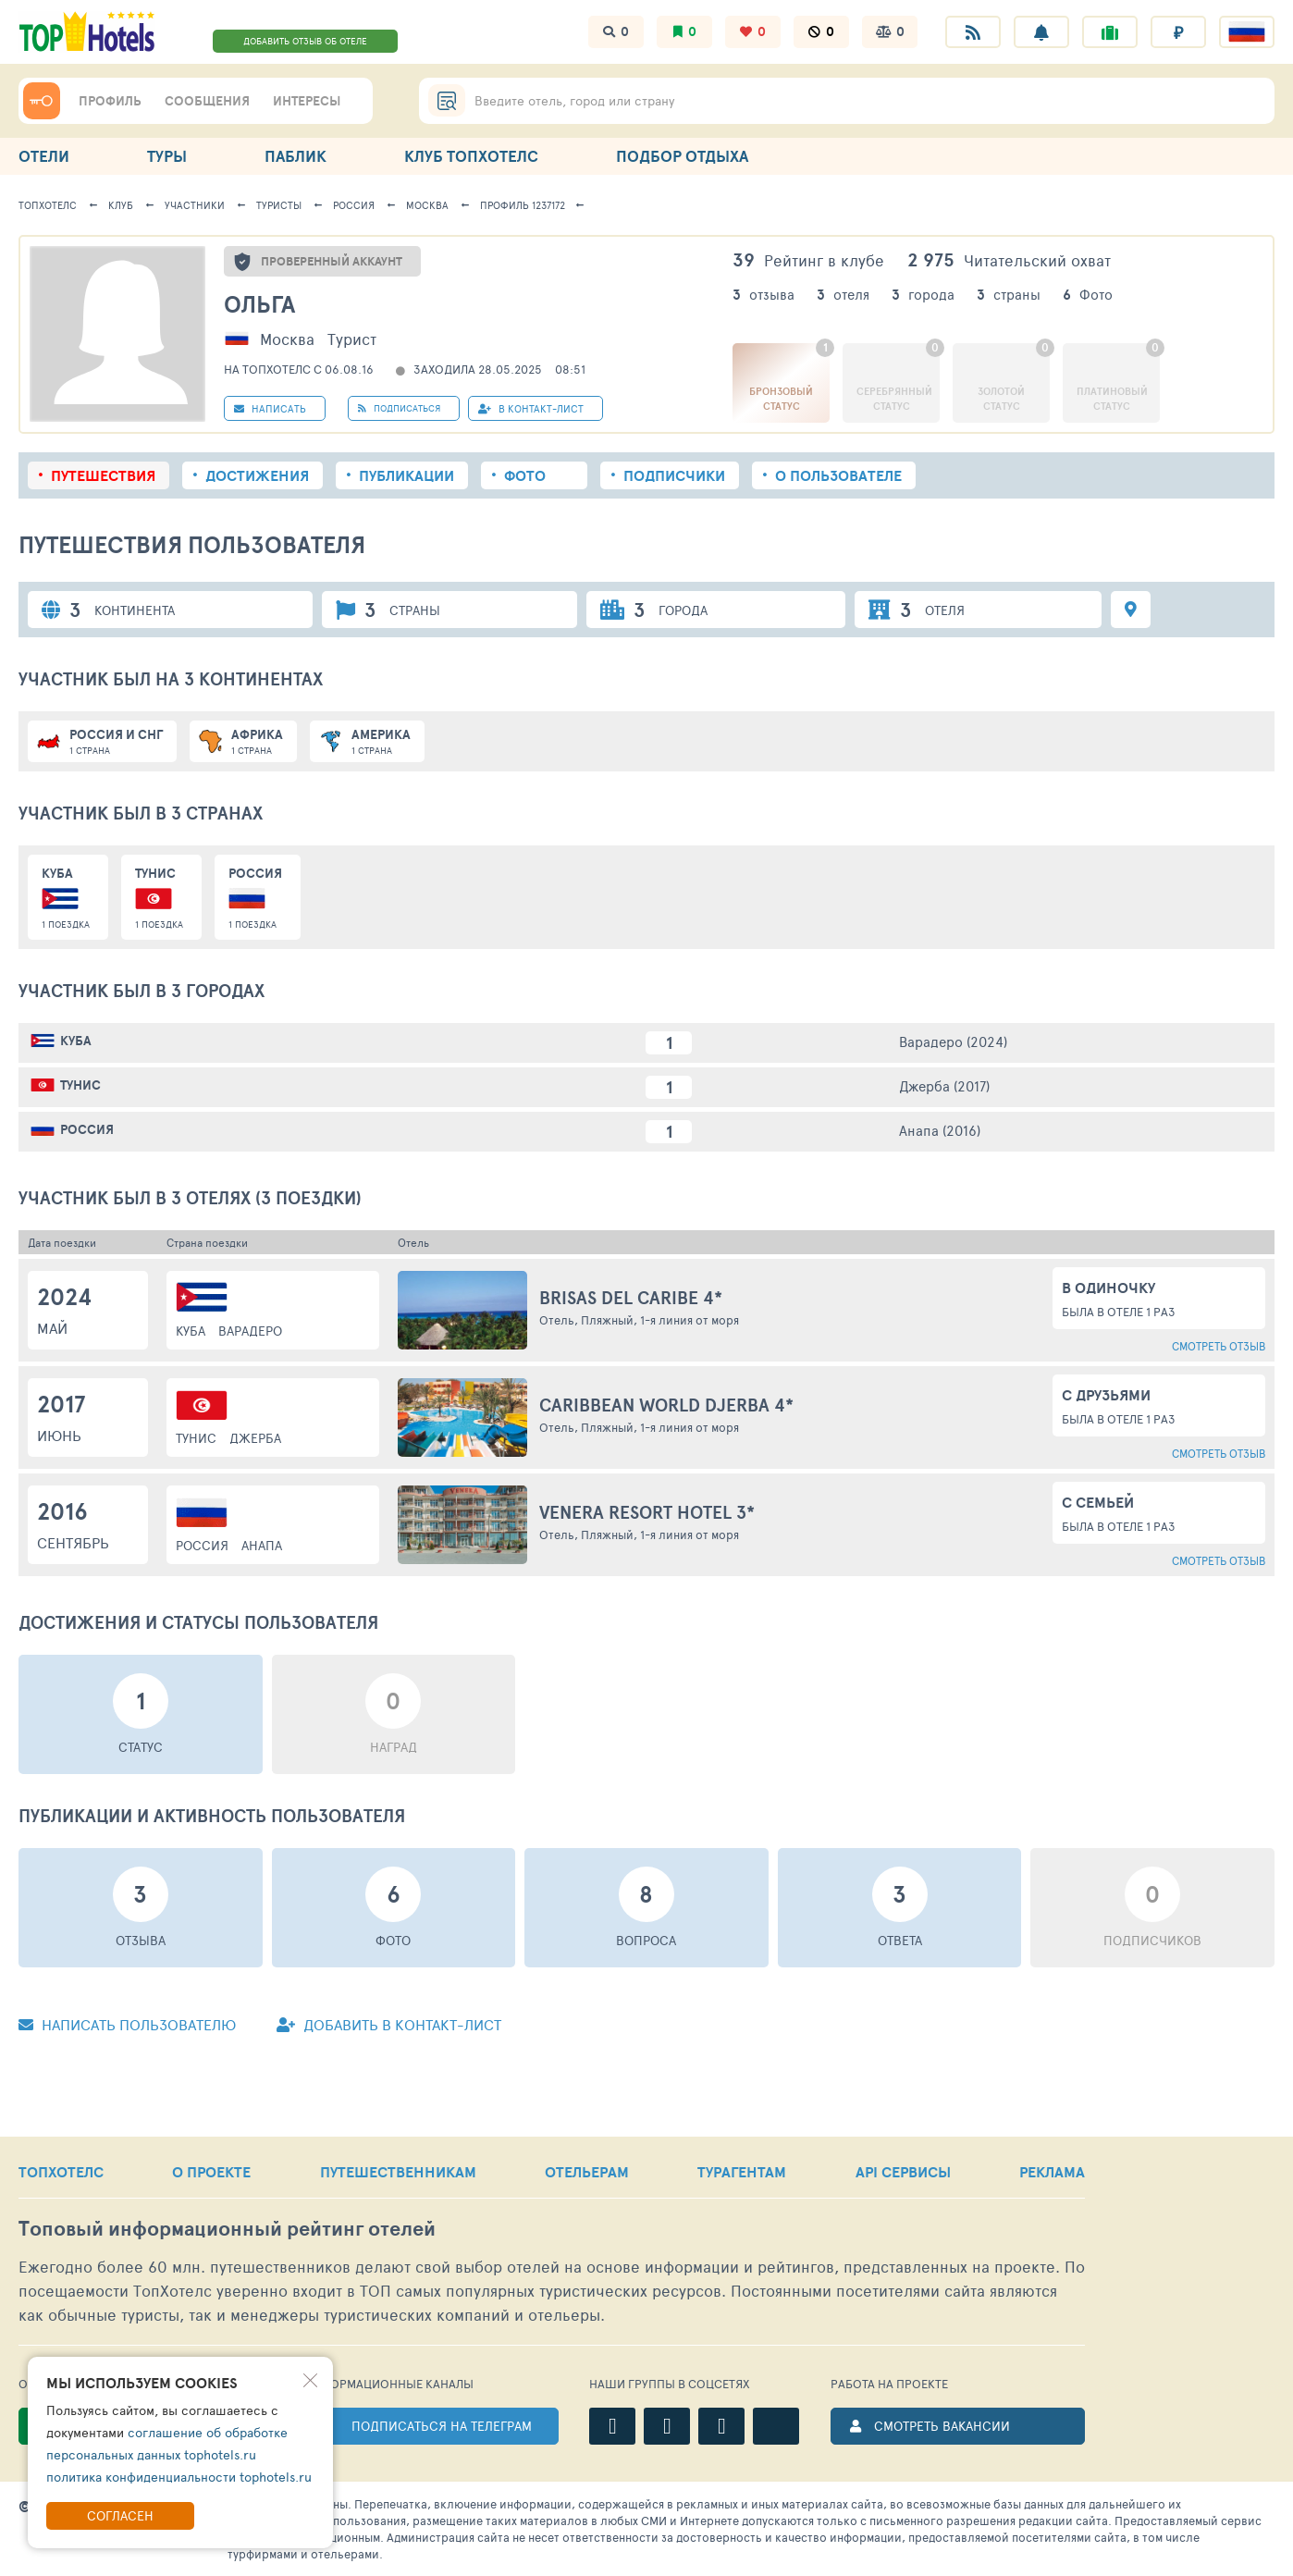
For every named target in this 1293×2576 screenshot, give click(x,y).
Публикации (406, 475)
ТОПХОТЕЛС (61, 2171)
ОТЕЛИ (43, 155)
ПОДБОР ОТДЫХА (682, 155)
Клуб (120, 205)
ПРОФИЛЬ (110, 101)
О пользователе (838, 475)
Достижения (257, 475)
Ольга (259, 304)
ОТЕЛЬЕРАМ (587, 2171)
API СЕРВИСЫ (903, 2171)
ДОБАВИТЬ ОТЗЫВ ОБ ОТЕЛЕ (305, 40)
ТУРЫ (167, 155)
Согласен (120, 2515)
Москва (427, 205)
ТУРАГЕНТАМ (741, 2171)
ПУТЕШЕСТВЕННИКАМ (398, 2171)
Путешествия (103, 475)
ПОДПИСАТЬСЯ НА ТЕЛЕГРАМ (441, 2425)
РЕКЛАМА (1052, 2171)
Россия (354, 205)
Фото (525, 475)
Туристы (279, 205)
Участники (195, 205)
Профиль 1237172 (522, 205)
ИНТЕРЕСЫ (306, 101)
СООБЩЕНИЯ (207, 101)
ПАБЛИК (295, 155)
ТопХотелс (47, 205)
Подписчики (674, 475)
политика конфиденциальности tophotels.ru (179, 2476)
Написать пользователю (127, 2024)
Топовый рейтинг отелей (227, 2228)
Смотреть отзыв (1218, 1345)
